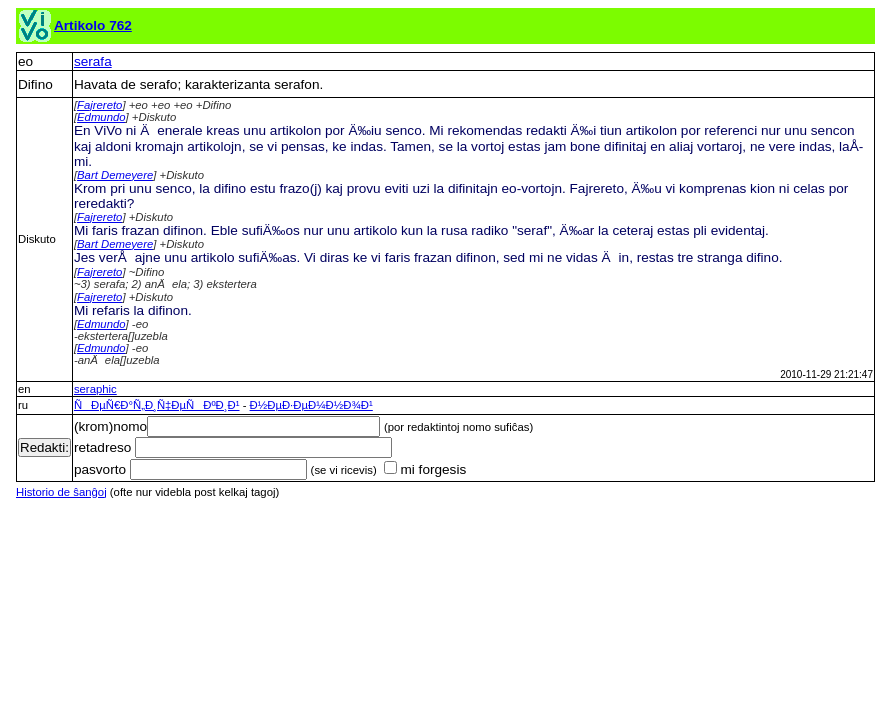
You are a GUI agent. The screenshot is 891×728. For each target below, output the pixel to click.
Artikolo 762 (93, 25)
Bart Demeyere (115, 175)
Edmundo (101, 117)
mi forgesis (425, 469)
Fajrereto (99, 105)
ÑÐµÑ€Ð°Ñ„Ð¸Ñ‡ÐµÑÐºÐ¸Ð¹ (157, 405)
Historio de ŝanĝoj (61, 492)
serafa (93, 61)
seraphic (95, 389)
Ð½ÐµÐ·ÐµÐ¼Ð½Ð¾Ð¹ (311, 405)
